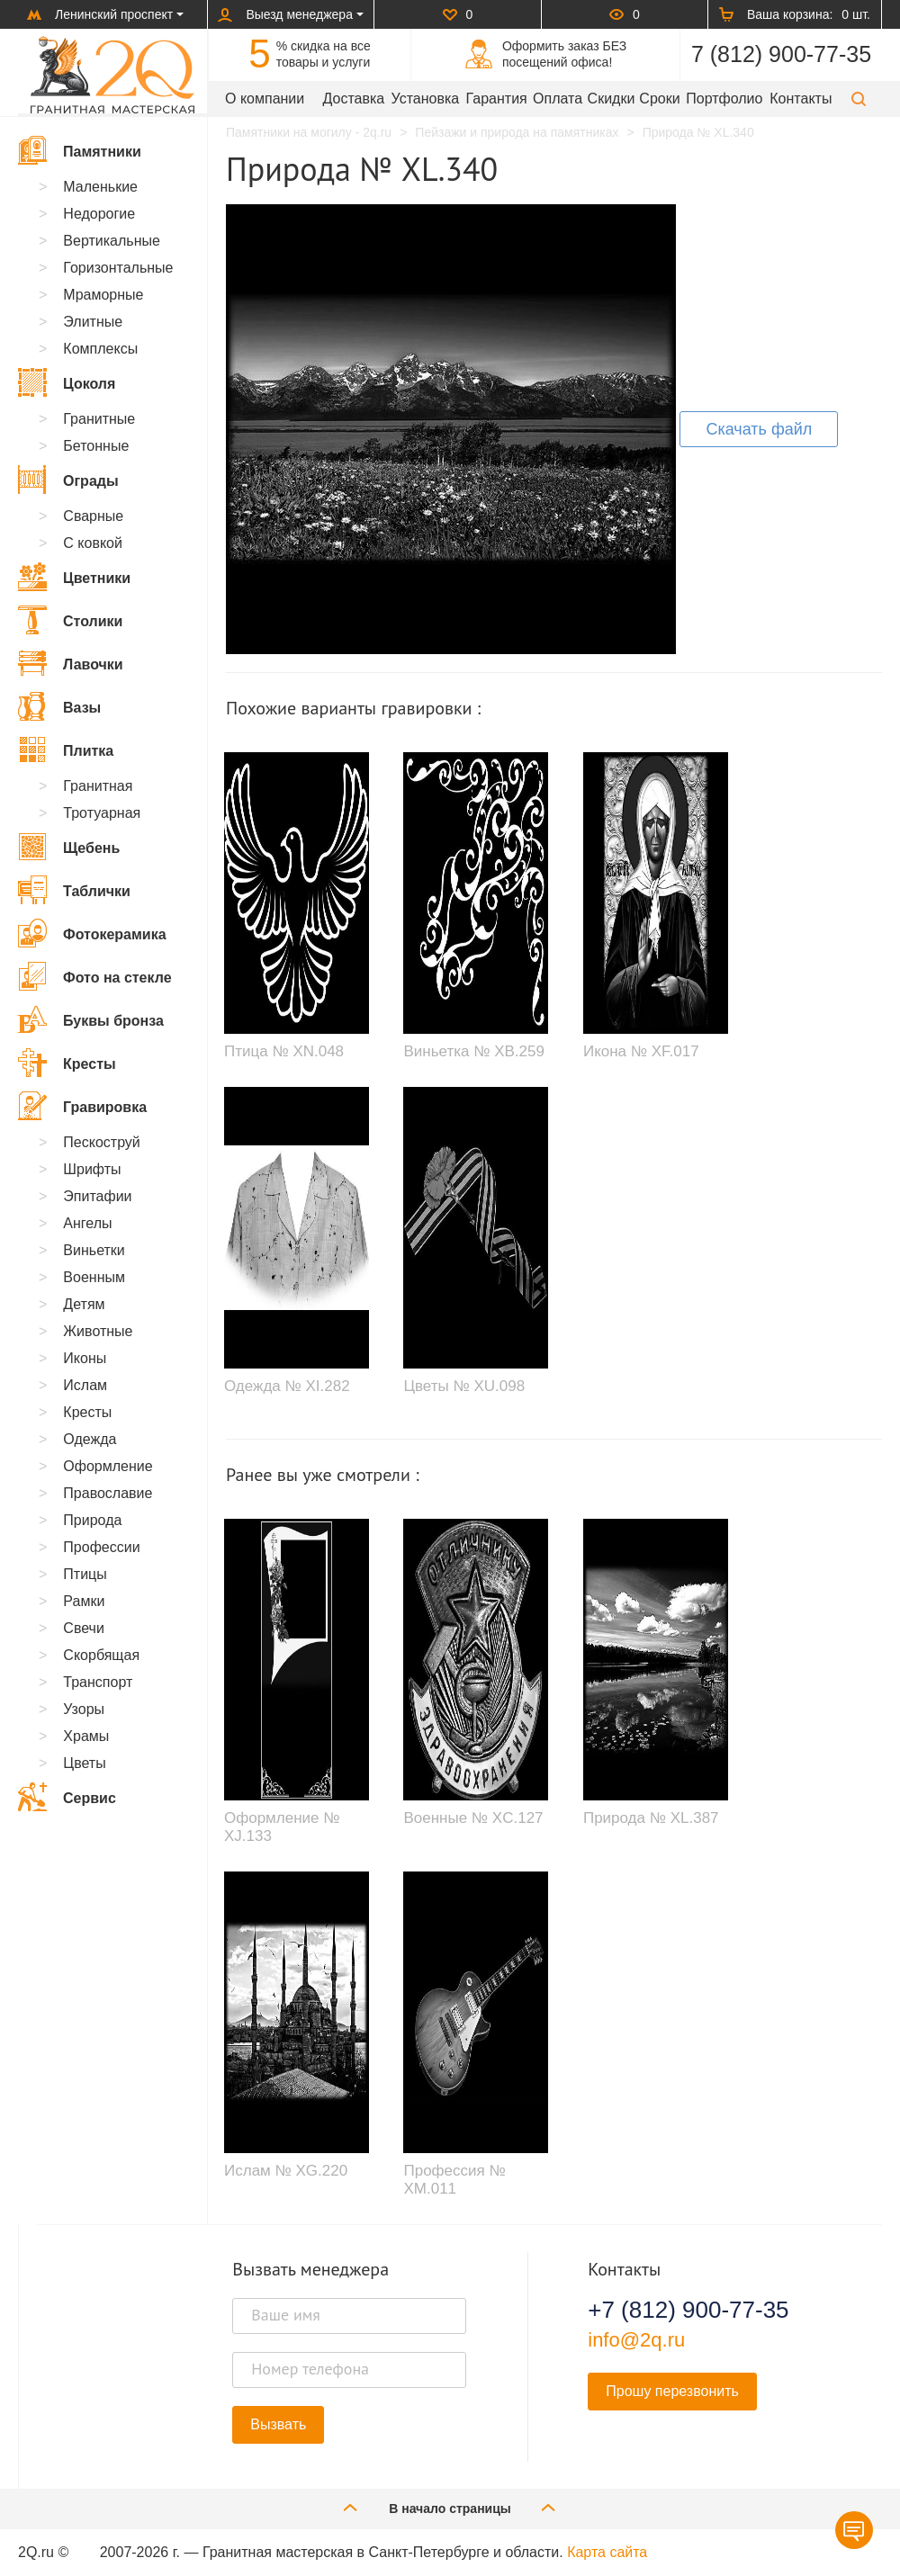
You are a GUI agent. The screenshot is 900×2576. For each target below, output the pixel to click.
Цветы (84, 1763)
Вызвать (278, 2424)
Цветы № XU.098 (464, 1386)
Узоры (83, 1709)
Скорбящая (101, 1655)
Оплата (557, 98)
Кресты (67, 1062)
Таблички (74, 889)
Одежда (89, 1439)
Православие (107, 1493)
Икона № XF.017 (641, 1051)
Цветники (74, 576)
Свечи (83, 1628)
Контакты (801, 98)
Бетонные (96, 445)
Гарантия (496, 98)
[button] (858, 98)
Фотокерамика (92, 933)
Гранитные (99, 418)
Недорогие (99, 213)
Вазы (59, 706)
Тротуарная (101, 813)
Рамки (83, 1601)
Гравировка (82, 1105)
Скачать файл (759, 429)
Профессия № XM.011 (454, 2179)
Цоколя (66, 382)
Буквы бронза (91, 1019)
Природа (92, 1520)
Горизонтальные (118, 267)
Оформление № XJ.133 (281, 1826)
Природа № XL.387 (651, 1818)
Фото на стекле (95, 976)
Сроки (659, 98)
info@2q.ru (636, 2340)
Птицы (84, 1574)
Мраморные (103, 294)
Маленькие (100, 186)
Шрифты (92, 1169)
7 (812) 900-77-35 (781, 54)
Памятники (79, 150)
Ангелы (87, 1223)
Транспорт (97, 1682)
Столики (70, 620)
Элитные (92, 321)
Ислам (85, 1385)
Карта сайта (607, 2552)
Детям (83, 1304)
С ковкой (92, 543)
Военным (94, 1277)
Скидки (611, 98)
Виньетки (93, 1250)
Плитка (65, 749)
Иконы (84, 1358)
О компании (264, 98)
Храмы (86, 1736)
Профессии (101, 1547)
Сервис (67, 1796)
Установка (426, 98)
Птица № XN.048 (284, 1051)
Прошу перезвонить (672, 2391)
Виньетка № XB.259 (473, 1051)
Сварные (93, 516)
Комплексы (100, 348)
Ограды (68, 479)
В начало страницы (450, 2507)
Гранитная (97, 786)
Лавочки (70, 663)
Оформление (107, 1466)
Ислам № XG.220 (285, 2170)
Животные (97, 1331)
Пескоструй (101, 1142)
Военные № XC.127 (473, 1818)
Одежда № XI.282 (287, 1386)
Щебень (69, 846)
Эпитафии (97, 1196)
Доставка (354, 98)
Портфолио (724, 98)
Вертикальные (111, 240)
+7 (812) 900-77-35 (688, 2309)
